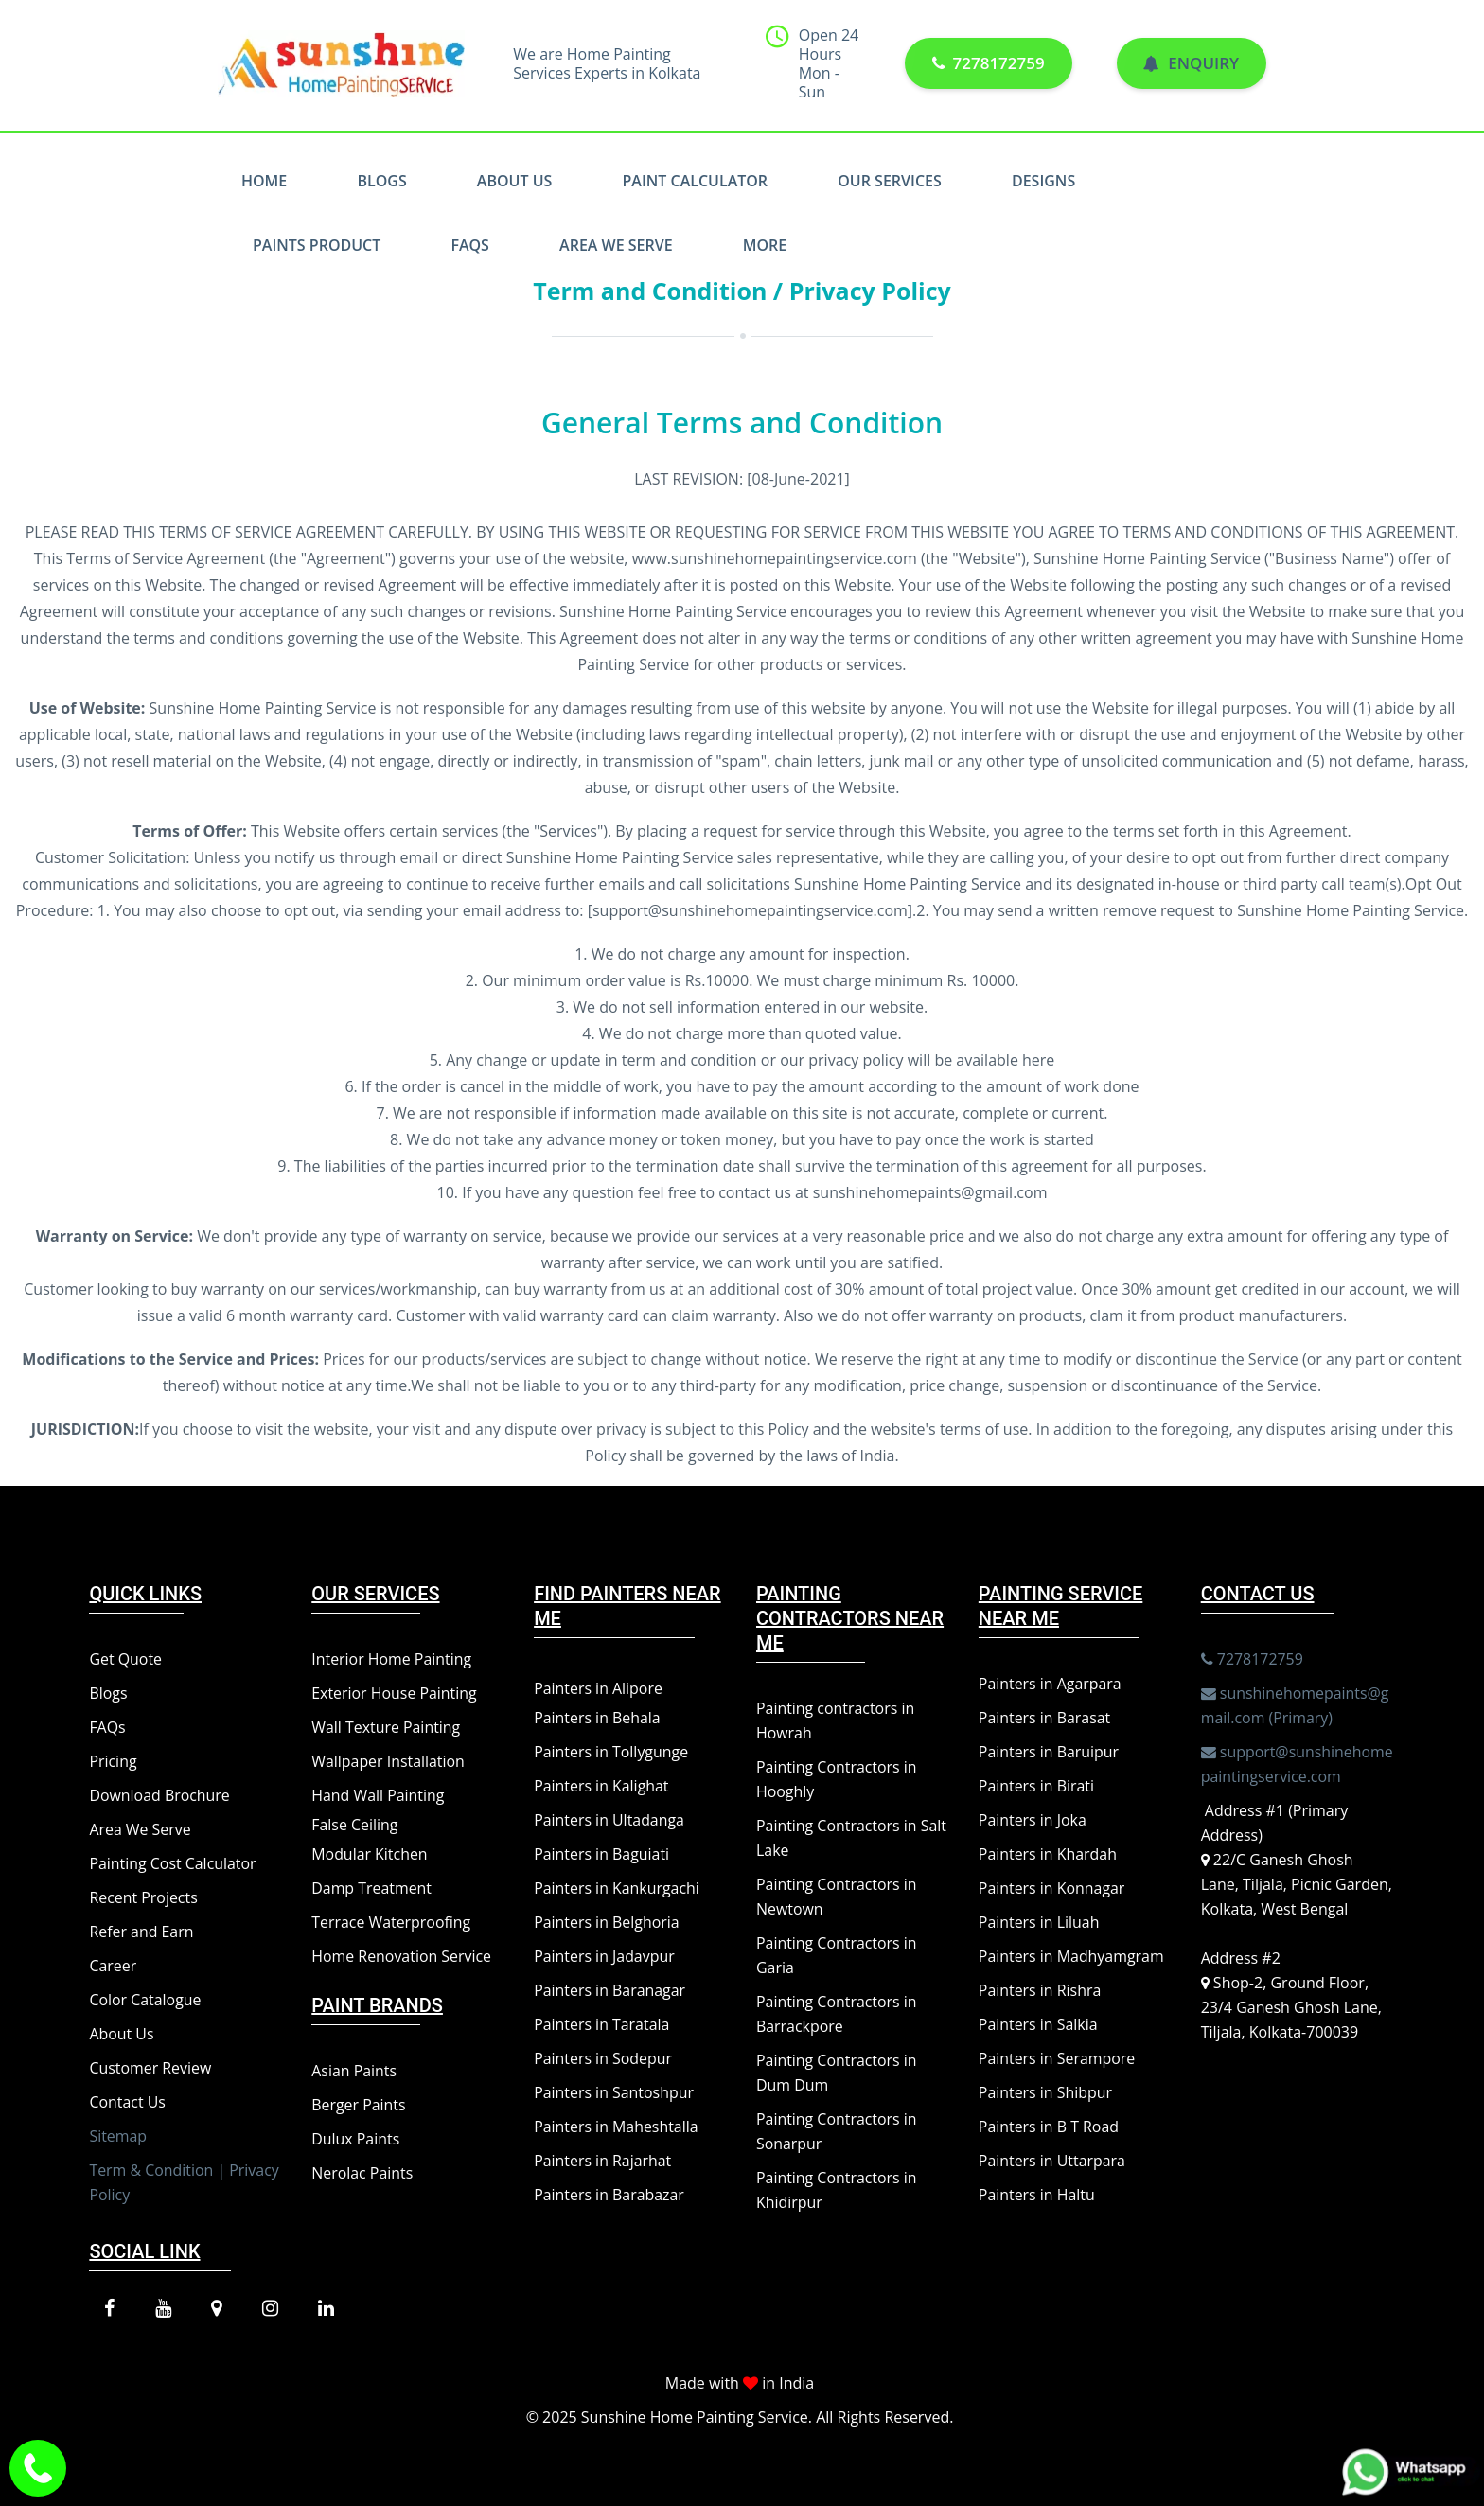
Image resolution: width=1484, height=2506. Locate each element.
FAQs (469, 245)
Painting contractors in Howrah (835, 1720)
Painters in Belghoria (607, 1922)
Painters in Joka (1033, 1819)
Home (264, 180)
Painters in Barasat (1045, 1717)
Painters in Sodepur (603, 2058)
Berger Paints (358, 2104)
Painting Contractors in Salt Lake (851, 1838)
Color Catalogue (145, 1999)
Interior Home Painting (391, 1659)
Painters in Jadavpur (604, 1956)
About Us (514, 180)
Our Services (890, 180)
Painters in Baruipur (1049, 1751)
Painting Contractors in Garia (837, 1955)
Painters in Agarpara (1050, 1683)
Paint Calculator (695, 180)
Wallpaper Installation (388, 1761)
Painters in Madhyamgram (1072, 1956)
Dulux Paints (355, 2138)
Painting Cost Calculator (172, 1863)
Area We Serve (616, 245)
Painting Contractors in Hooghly (837, 1779)
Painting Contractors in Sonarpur (837, 2131)
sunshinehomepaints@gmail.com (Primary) (1295, 1704)
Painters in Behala (597, 1717)
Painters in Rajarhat (603, 2160)
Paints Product (316, 245)
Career (112, 1965)
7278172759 (987, 64)
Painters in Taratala (602, 2024)
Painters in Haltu (1037, 2194)
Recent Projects (143, 1897)
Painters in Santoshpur (614, 2092)
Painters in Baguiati (602, 1854)
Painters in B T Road (1049, 2126)
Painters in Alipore (598, 1688)
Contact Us (127, 2101)
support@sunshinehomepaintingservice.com (1297, 1763)
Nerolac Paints (362, 2172)
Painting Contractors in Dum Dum (837, 2072)
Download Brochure (159, 1795)
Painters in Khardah (1048, 1854)
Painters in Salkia (1038, 2024)
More (764, 245)
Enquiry (1191, 64)
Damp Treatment (372, 1888)
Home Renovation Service (401, 1956)
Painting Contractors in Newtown (837, 1896)
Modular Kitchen (369, 1854)
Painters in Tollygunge (611, 1751)
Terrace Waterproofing (391, 1922)
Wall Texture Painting (386, 1727)
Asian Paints (354, 2070)
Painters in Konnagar (1052, 1888)
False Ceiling (354, 1824)
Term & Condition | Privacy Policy (184, 2182)
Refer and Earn (141, 1931)
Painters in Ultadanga (609, 1819)
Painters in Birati (1037, 1785)
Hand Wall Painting (378, 1795)
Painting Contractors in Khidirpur (837, 2190)
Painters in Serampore (1057, 2058)
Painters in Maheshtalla (616, 2126)
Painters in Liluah (1039, 1922)
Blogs (381, 180)
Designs (1043, 180)
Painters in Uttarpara (1052, 2160)
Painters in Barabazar (609, 2194)
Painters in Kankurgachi (617, 1888)
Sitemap (118, 2136)
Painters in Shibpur (1046, 2092)
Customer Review (150, 2067)
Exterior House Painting (394, 1693)
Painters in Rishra (1040, 1990)
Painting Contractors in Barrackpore (837, 2014)
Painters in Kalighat (601, 1785)
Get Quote (125, 1659)
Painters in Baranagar (610, 1990)
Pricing (112, 1761)
